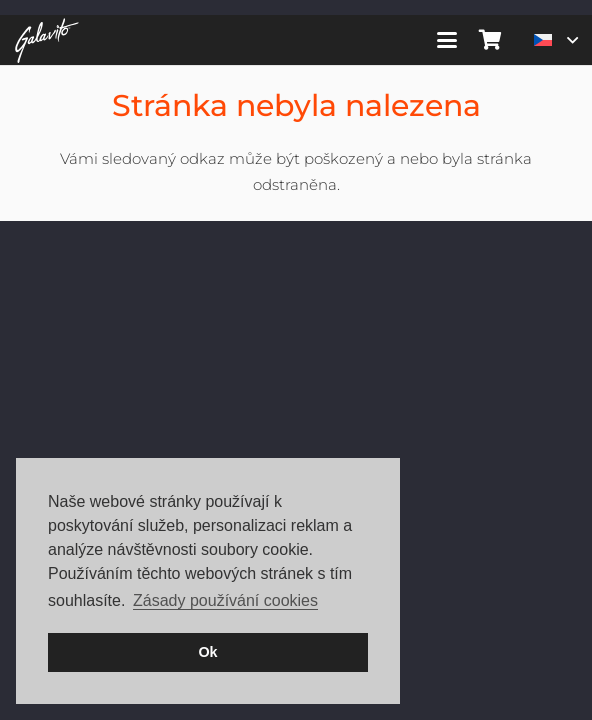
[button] (447, 40)
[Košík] (491, 40)
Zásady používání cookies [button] (225, 600)
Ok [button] (207, 652)
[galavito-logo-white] (47, 40)
